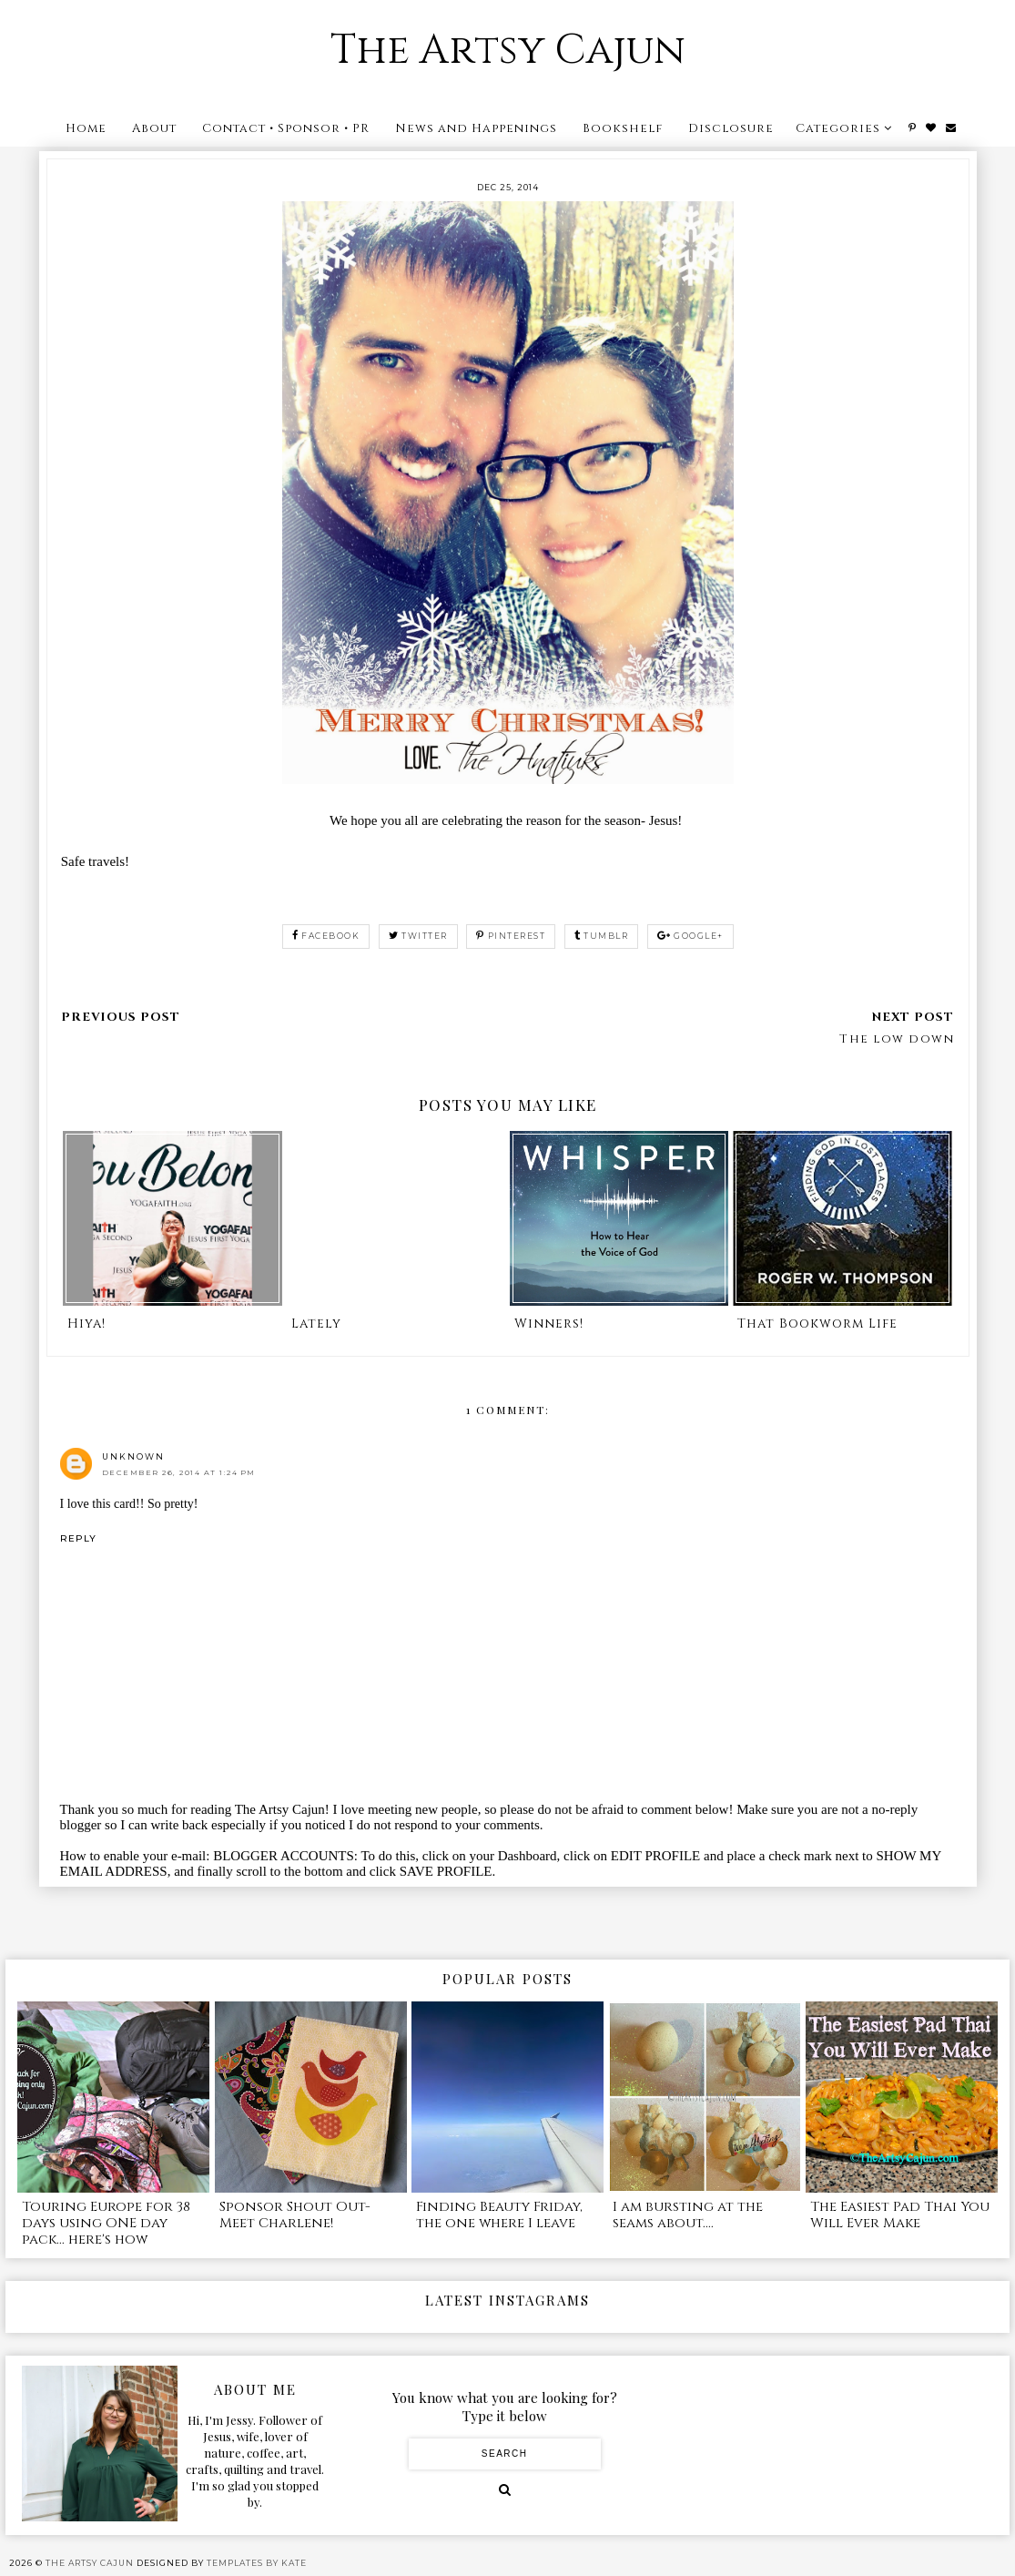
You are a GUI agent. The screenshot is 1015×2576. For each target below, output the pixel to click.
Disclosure (731, 128)
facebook (326, 936)
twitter (418, 936)
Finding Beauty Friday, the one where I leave (499, 2215)
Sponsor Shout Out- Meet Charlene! (294, 2215)
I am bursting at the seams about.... (688, 2215)
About (154, 128)
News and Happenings (476, 128)
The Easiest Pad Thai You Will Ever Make (900, 2215)
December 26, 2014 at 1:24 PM (179, 1472)
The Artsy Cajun (507, 50)
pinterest (510, 936)
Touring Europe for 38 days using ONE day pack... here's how (106, 2223)
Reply (78, 1538)
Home (86, 128)
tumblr (601, 936)
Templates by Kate (257, 2563)
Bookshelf (623, 128)
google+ (690, 936)
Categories (838, 128)
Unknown (133, 1456)
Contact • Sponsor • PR (286, 128)
